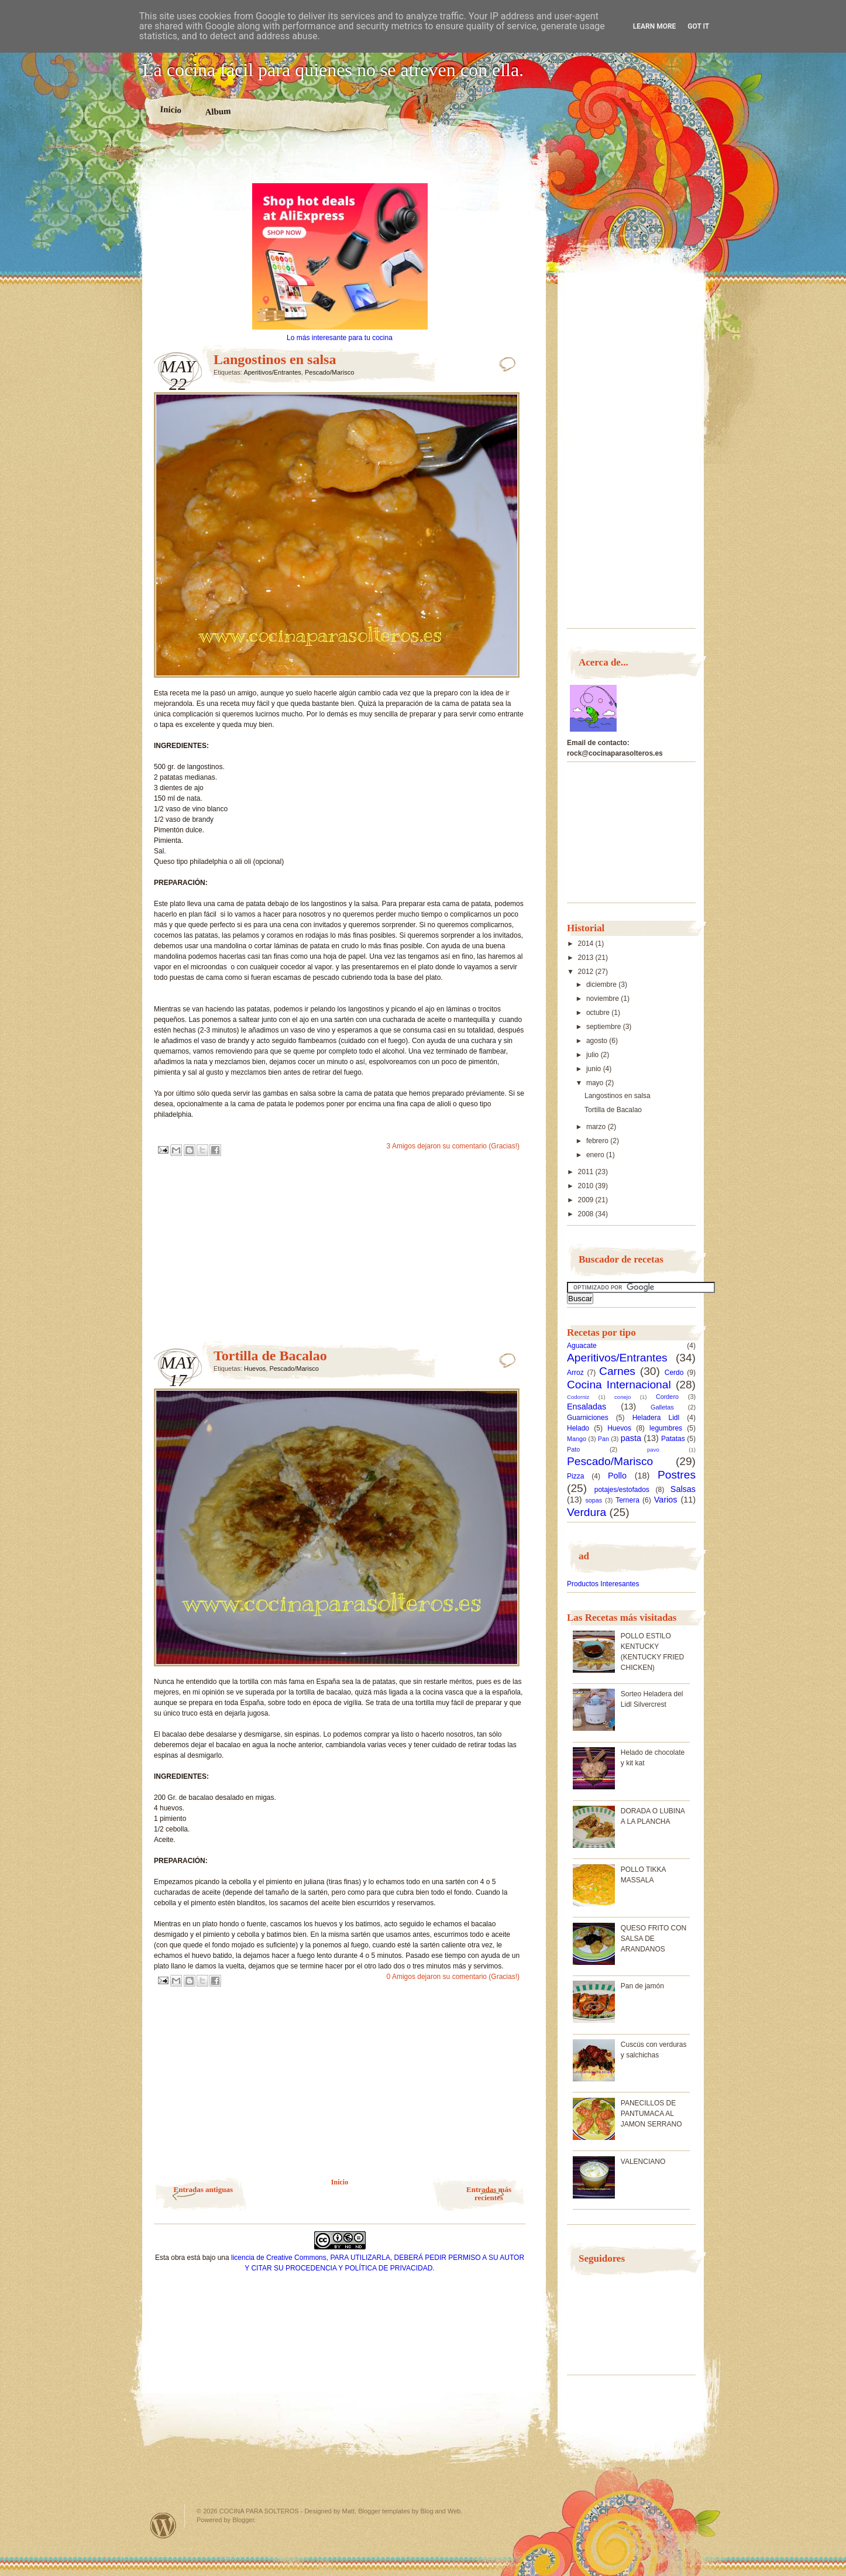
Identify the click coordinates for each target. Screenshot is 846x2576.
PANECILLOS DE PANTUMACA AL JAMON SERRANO (651, 2113)
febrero (598, 1141)
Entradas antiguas (203, 2189)
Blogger (243, 2519)
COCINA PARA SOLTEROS (259, 2511)
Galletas (662, 1407)
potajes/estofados (621, 1490)
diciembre (602, 984)
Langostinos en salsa (275, 359)
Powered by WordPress (163, 2525)
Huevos (255, 1368)
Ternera (627, 1500)
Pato (573, 1449)
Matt (348, 2511)
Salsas (683, 1489)
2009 (587, 1200)
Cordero (667, 1396)
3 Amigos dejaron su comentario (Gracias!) (453, 1146)
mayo (596, 1083)
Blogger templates (384, 2511)
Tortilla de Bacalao (270, 1355)
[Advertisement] (340, 162)
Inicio (170, 109)
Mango (576, 1438)
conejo (622, 1397)
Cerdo (674, 1372)
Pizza (575, 1476)
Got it (698, 26)
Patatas (673, 1439)
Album (218, 111)
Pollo (617, 1475)
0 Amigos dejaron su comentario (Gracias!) (453, 1977)
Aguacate (582, 1346)
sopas (593, 1500)
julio (593, 1055)
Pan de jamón (642, 1986)
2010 (587, 1186)
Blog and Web (441, 2511)
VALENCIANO (643, 2161)
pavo (653, 1449)
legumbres (665, 1428)
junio (594, 1069)
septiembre (604, 1027)
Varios (666, 1499)
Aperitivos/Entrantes (272, 372)
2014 (587, 943)
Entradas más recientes (488, 2193)
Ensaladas (586, 1406)
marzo (597, 1127)
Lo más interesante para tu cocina (340, 338)
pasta (631, 1438)
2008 (587, 1214)
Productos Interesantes (603, 1584)
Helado (578, 1428)
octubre (598, 1013)
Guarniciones (587, 1418)
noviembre (603, 998)
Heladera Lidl (656, 1418)
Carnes (617, 1371)
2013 (587, 957)
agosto (597, 1041)
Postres (677, 1475)
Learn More (654, 26)
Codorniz (578, 1397)
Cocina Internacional (619, 1384)
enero (596, 1155)
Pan (603, 1438)
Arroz (575, 1372)
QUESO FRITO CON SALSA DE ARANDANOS (653, 1938)
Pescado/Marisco (329, 372)
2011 (587, 1172)
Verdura (586, 1512)
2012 (587, 972)
